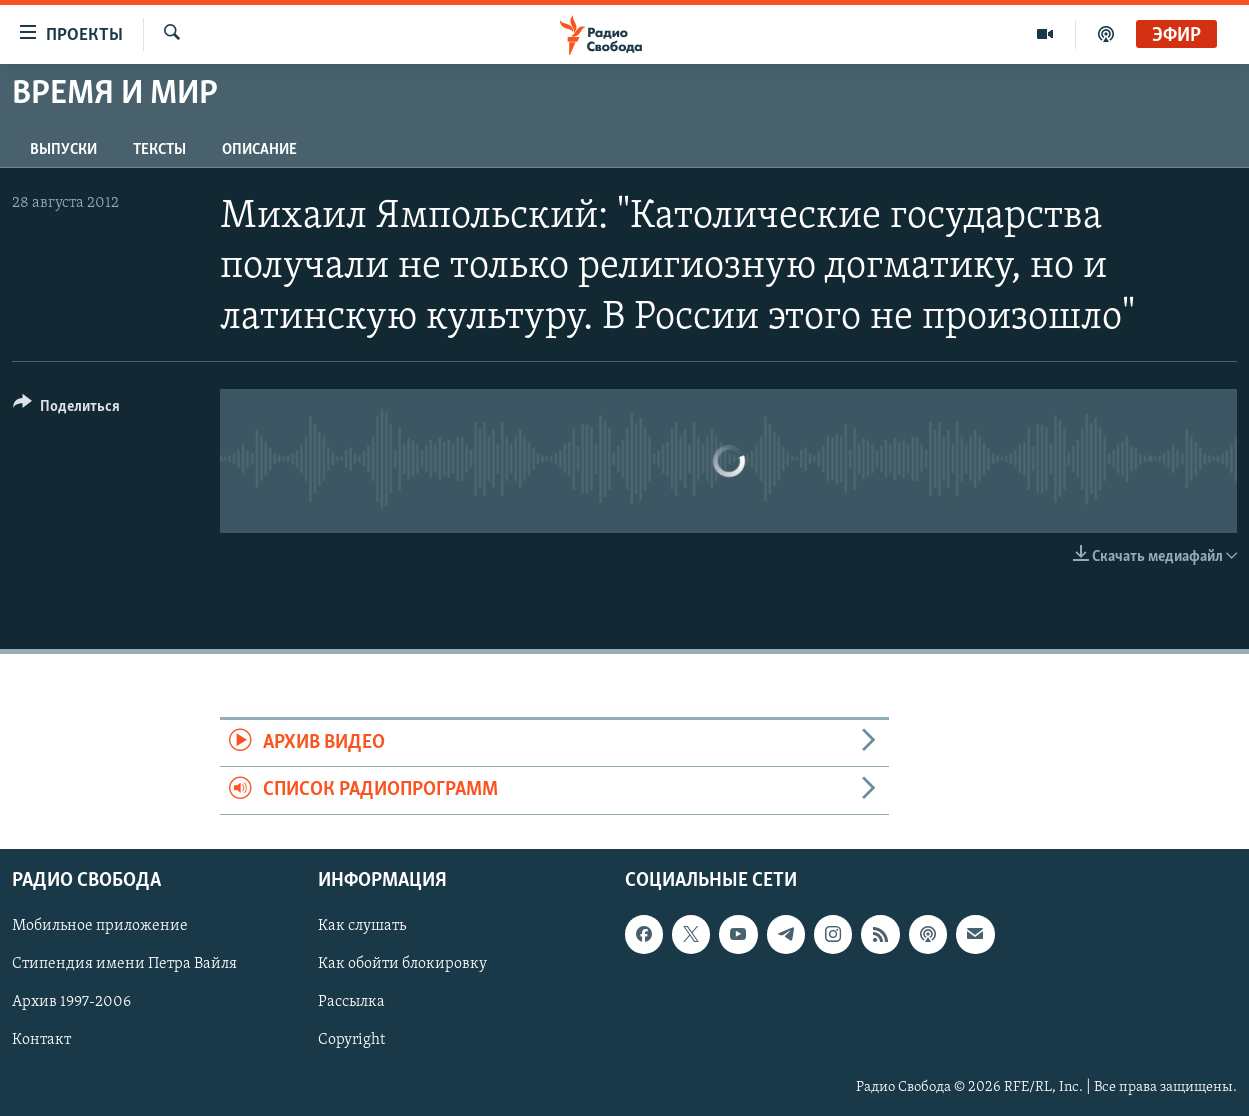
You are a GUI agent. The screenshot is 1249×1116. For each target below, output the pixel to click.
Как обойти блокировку (402, 964)
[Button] (66, 409)
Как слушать (362, 926)
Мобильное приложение (100, 926)
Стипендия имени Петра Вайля (124, 964)
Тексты (159, 150)
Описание (259, 150)
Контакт (41, 1040)
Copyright (351, 1040)
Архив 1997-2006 (71, 1002)
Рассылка (351, 1002)
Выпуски (63, 150)
